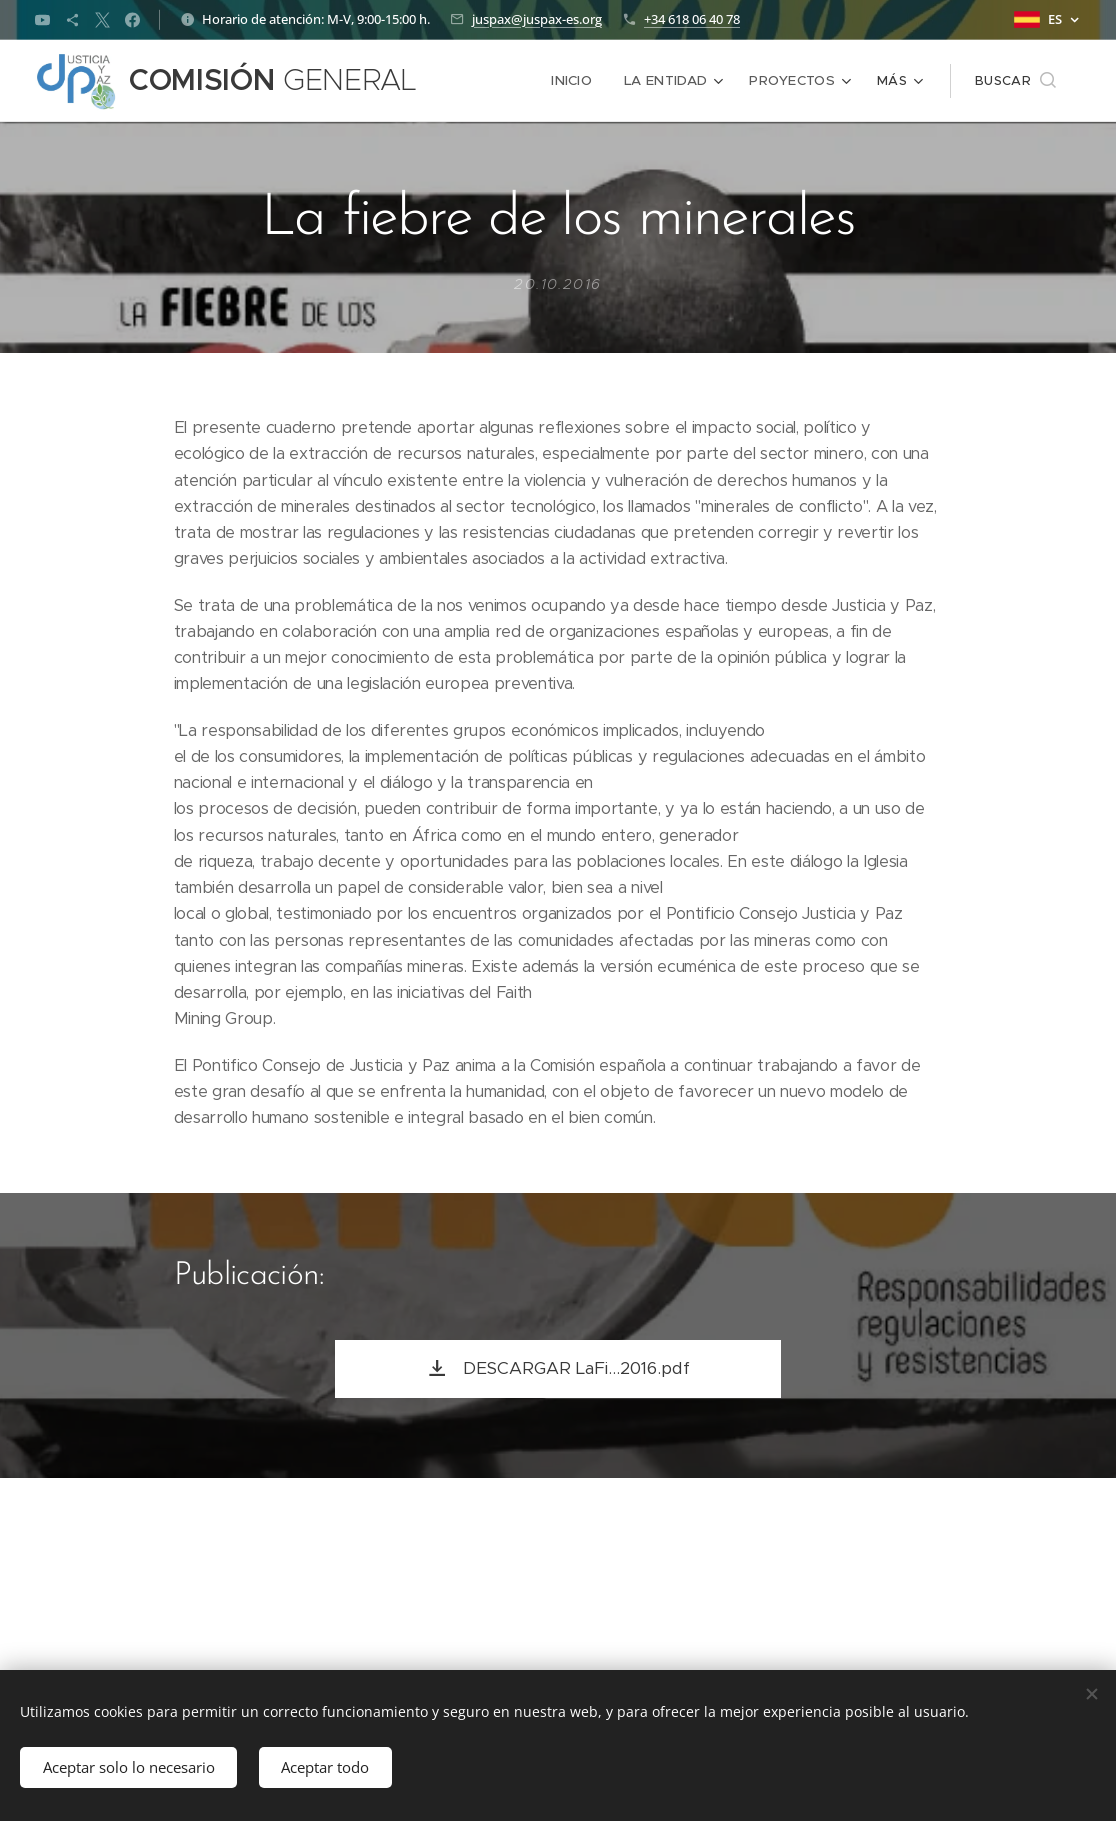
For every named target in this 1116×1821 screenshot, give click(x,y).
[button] (1015, 81)
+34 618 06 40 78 (692, 19)
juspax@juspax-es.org (537, 19)
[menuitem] (579, 81)
